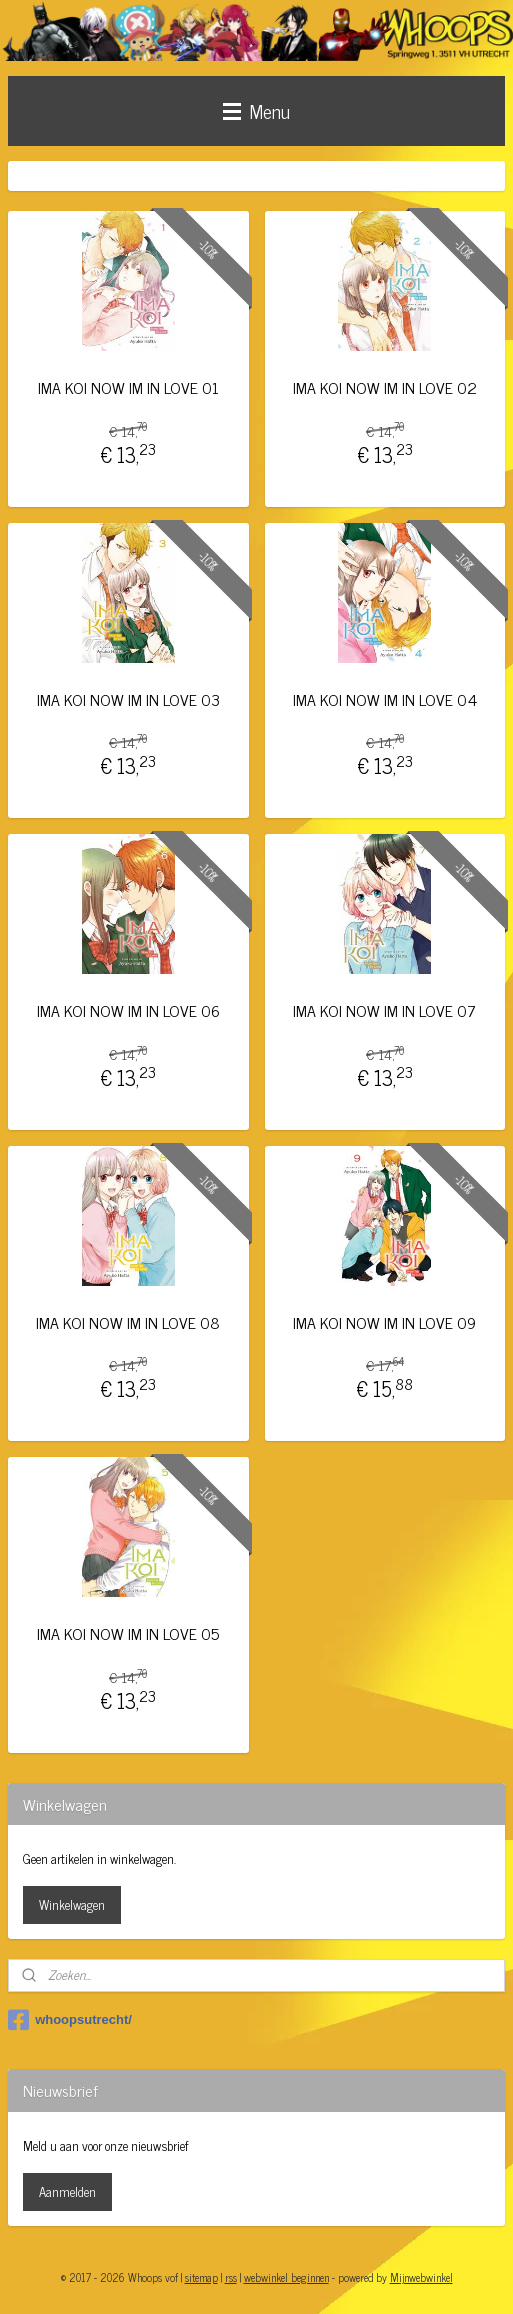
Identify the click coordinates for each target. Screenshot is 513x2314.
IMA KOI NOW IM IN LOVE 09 (384, 1321)
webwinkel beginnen (286, 2277)
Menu (256, 110)
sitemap (201, 2277)
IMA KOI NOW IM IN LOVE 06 (128, 1010)
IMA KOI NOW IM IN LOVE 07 (384, 1010)
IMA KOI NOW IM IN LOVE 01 (128, 387)
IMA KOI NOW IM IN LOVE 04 (385, 698)
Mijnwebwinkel (421, 2277)
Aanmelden (67, 2191)
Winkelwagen (72, 1904)
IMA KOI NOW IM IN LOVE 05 (128, 1633)
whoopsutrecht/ (70, 2020)
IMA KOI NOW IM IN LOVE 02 (385, 387)
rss (231, 2277)
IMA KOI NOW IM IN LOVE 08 (128, 1321)
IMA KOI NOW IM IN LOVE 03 (128, 698)
